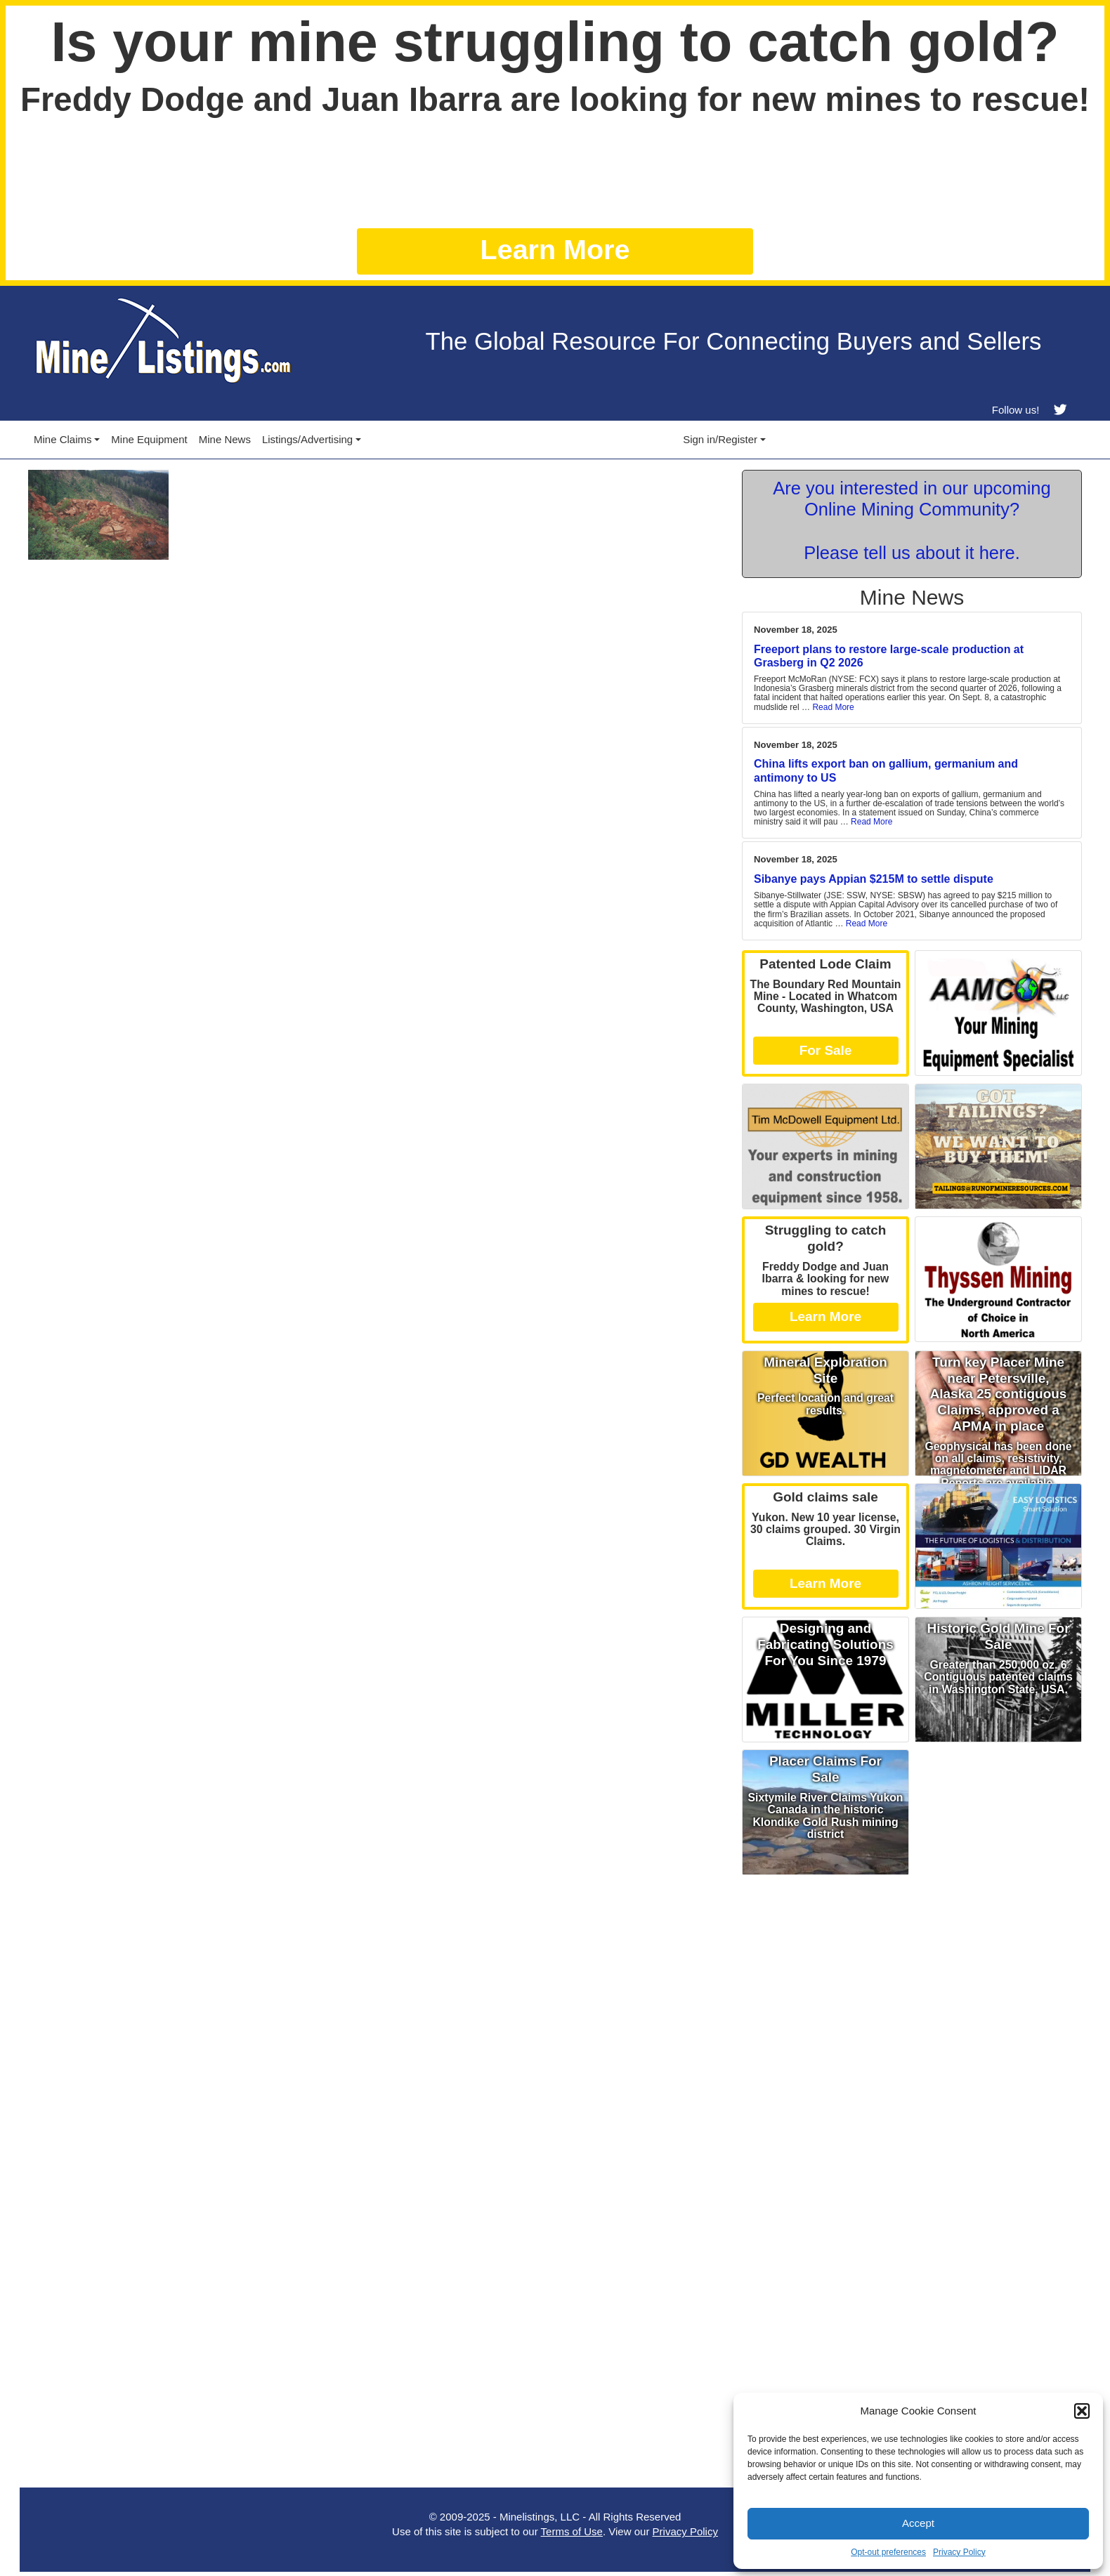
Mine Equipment (149, 439)
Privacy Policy (959, 2552)
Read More (833, 707)
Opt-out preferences (888, 2552)
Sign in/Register (720, 439)
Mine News (225, 439)
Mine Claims (63, 439)
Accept (918, 2523)
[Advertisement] (911, 1980)
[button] (1082, 2411)
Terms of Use (572, 2531)
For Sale (825, 1050)
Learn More (555, 249)
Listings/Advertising (307, 439)
